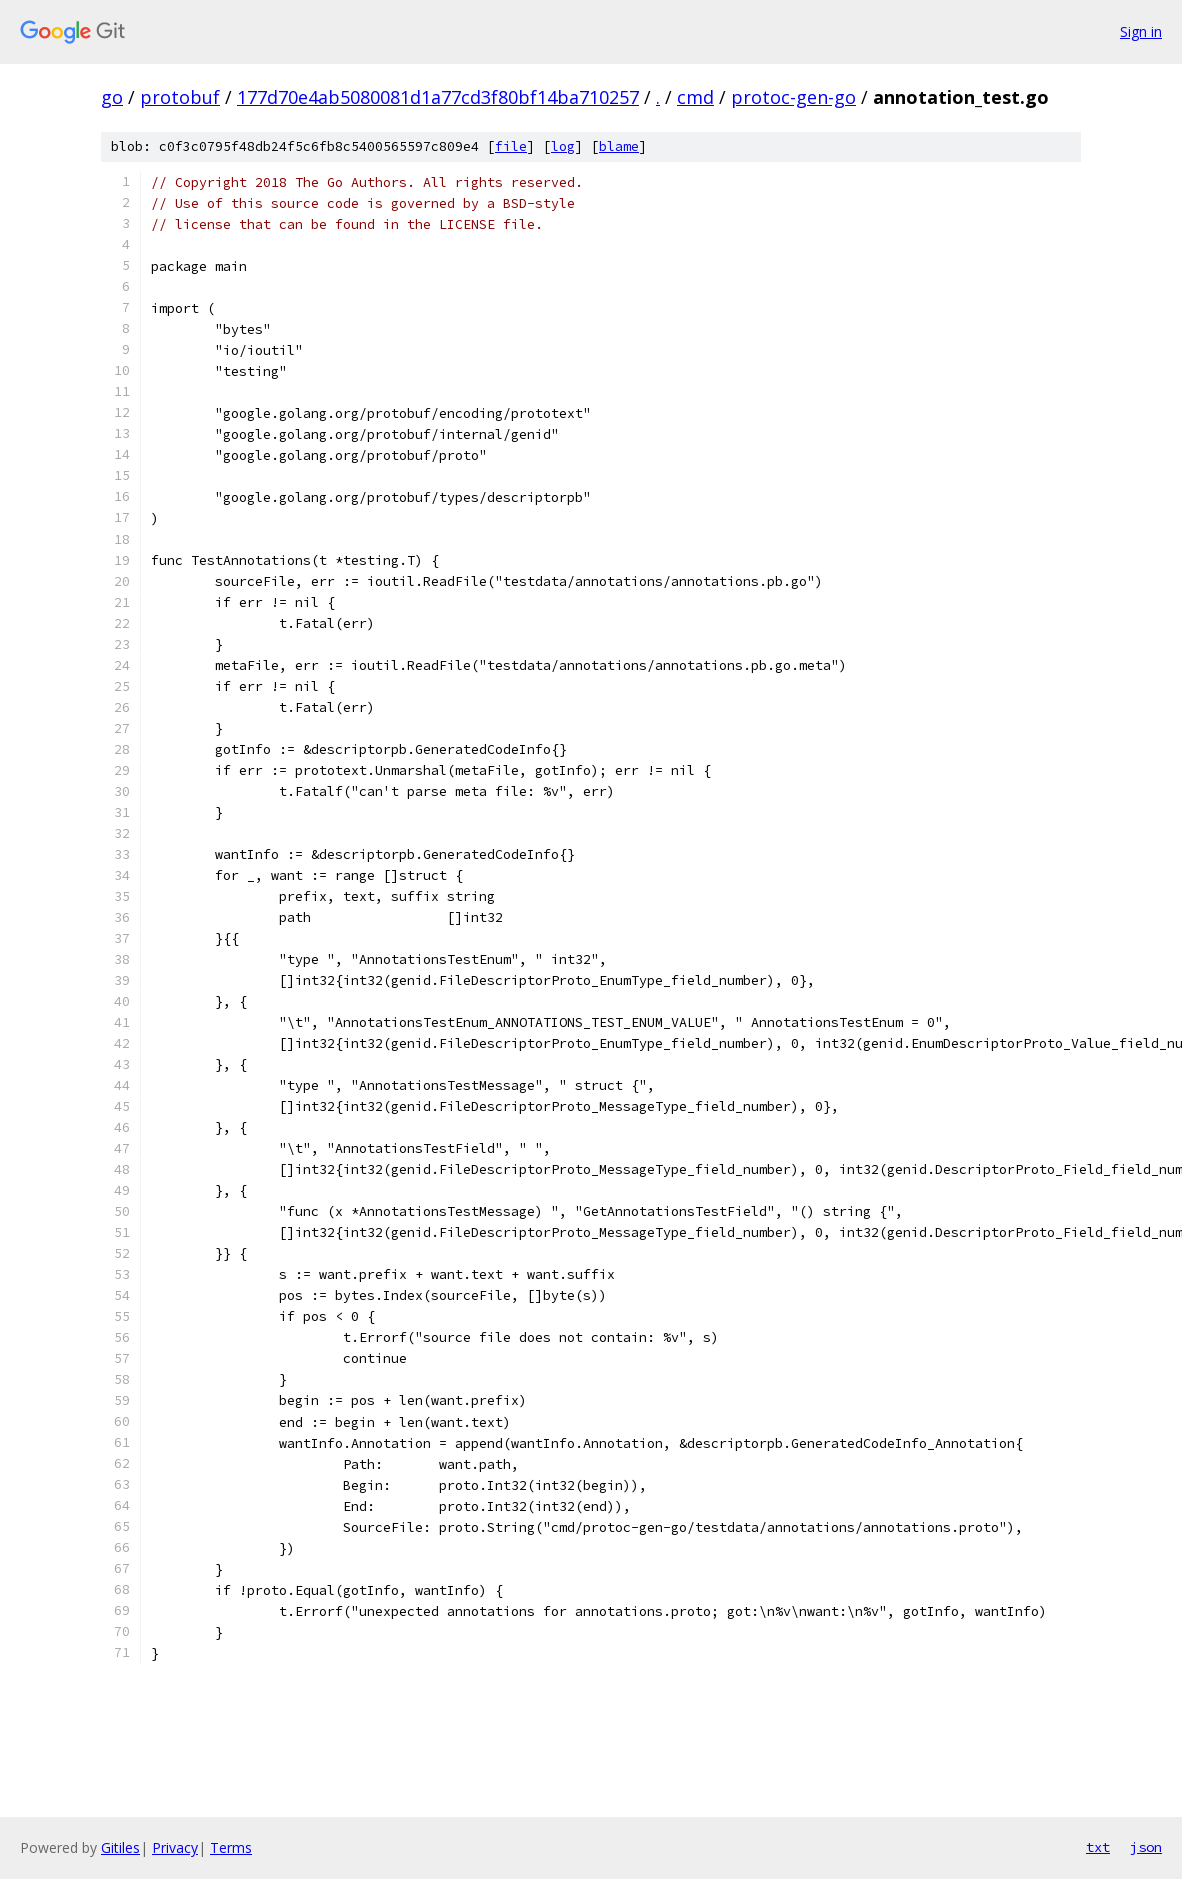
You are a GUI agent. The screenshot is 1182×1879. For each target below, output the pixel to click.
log (563, 146)
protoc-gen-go (793, 97)
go (112, 97)
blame (619, 146)
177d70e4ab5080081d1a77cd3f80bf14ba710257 (438, 97)
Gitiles (120, 1847)
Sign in (1141, 31)
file (511, 146)
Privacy (175, 1847)
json (1146, 1847)
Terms (231, 1847)
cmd (695, 97)
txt (1098, 1847)
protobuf (180, 97)
